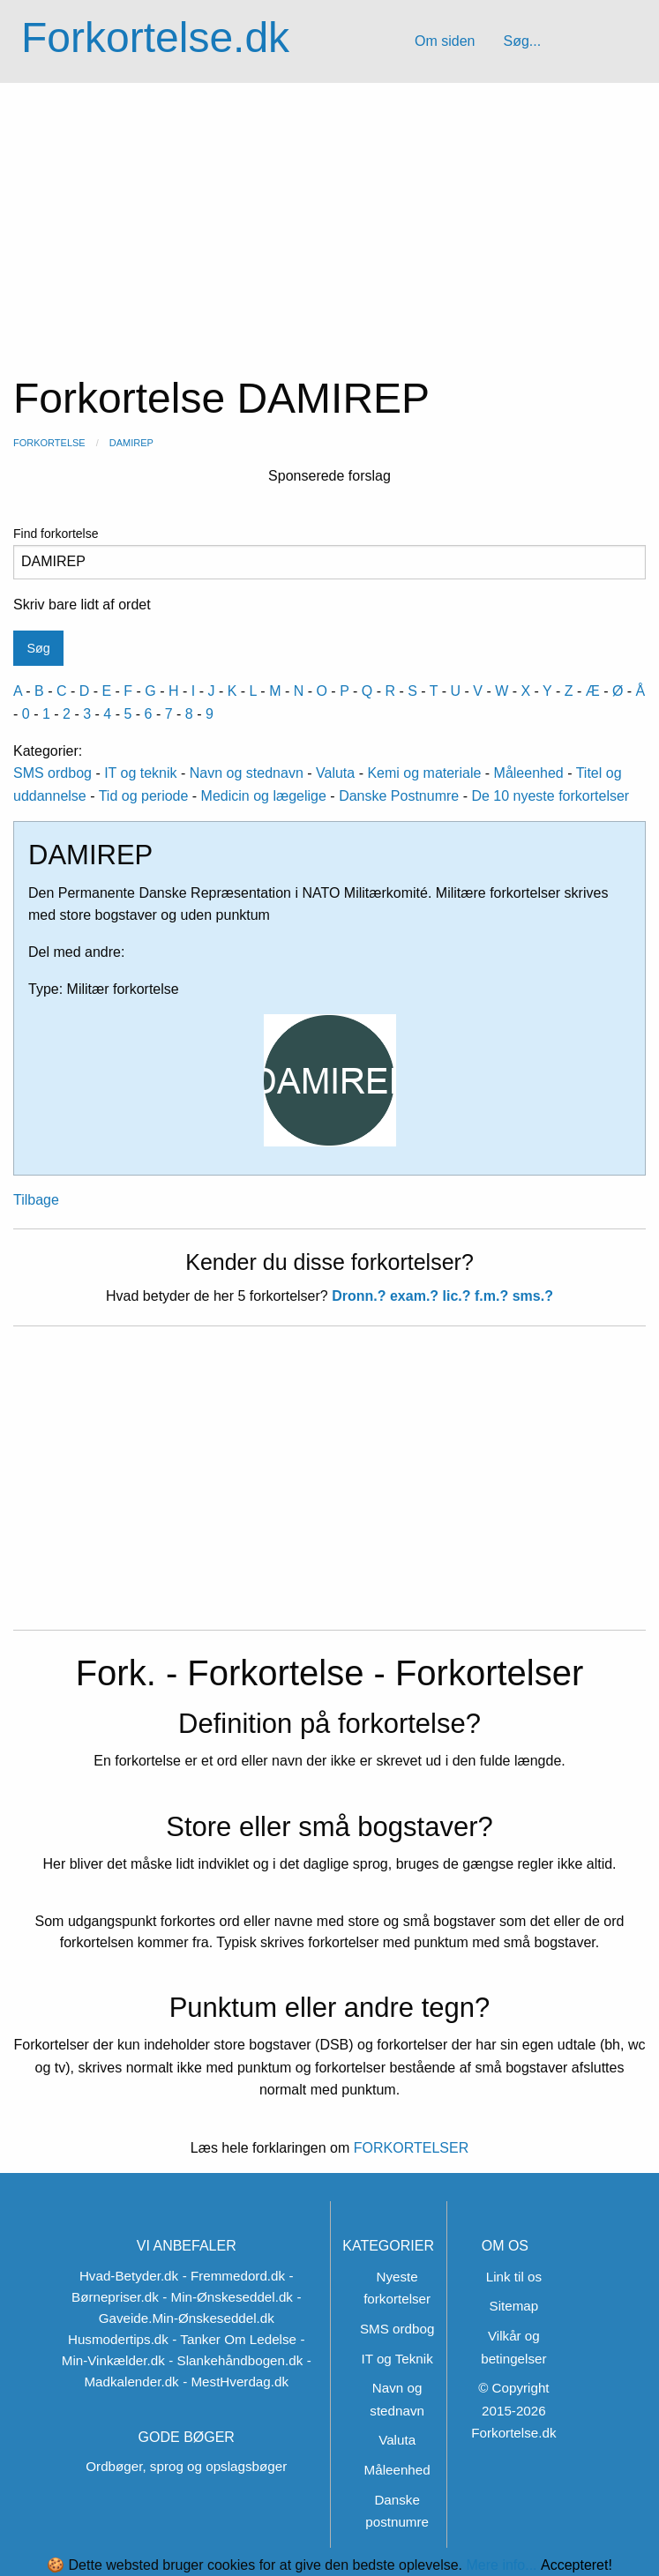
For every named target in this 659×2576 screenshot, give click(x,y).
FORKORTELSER (408, 2147)
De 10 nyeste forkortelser (550, 795)
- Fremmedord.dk (234, 2275)
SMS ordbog (52, 772)
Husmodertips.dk (118, 2339)
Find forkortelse (329, 552)
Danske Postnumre (399, 795)
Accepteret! (576, 2565)
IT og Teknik (396, 2358)
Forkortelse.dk (155, 37)
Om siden (445, 41)
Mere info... (501, 2564)
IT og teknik (140, 772)
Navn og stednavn (246, 772)
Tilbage (36, 1199)
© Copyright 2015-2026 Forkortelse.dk (513, 2410)
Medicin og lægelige (263, 795)
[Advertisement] (329, 215)
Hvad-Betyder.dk (128, 2275)
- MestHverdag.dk (235, 2381)
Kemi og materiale (424, 772)
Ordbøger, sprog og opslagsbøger (186, 2466)
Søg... (522, 41)
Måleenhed (529, 772)
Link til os (514, 2276)
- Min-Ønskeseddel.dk (227, 2296)
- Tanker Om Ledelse (234, 2339)
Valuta (335, 772)
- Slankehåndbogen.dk (235, 2360)
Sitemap (514, 2305)
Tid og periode (144, 795)
